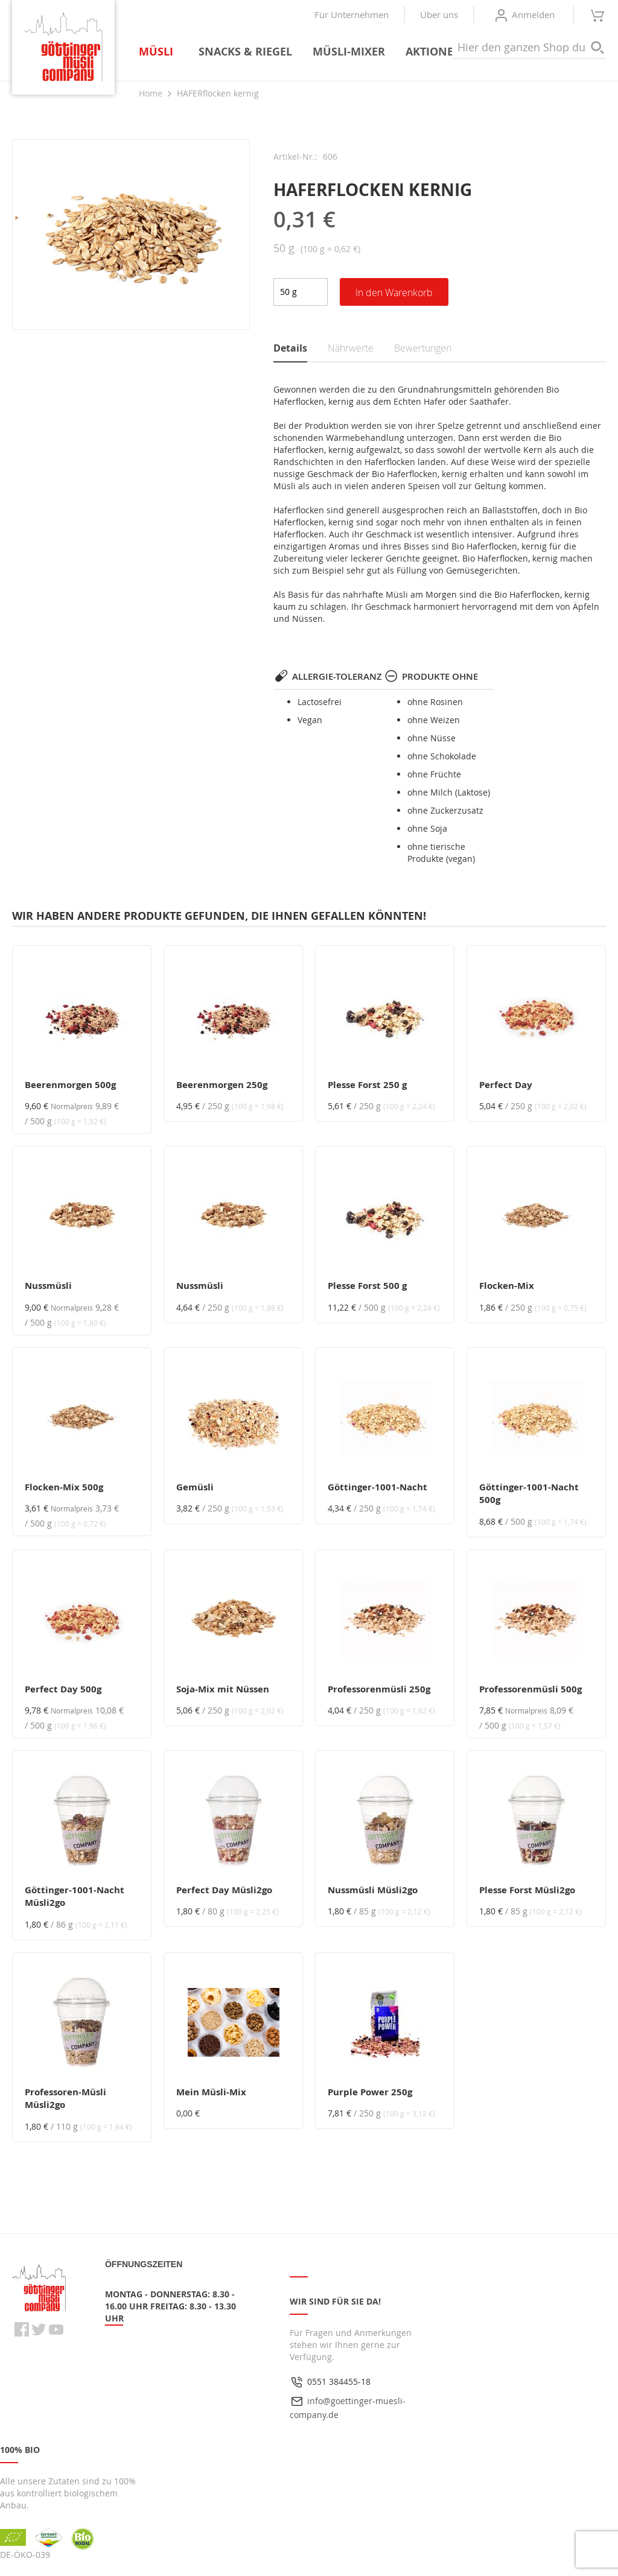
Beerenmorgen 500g (70, 1084)
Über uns (439, 14)
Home (150, 93)
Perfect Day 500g (63, 1689)
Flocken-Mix (506, 1285)
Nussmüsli (48, 1285)
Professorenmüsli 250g (379, 1689)
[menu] (306, 51)
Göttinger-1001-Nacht (377, 1487)
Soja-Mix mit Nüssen (222, 1689)
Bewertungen (422, 348)
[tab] (300, 348)
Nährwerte (351, 348)
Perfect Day (505, 1084)
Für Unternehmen (351, 14)
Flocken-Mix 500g (64, 1487)
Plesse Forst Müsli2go (527, 1890)
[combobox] (529, 47)
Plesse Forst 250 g (367, 1084)
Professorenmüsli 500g (530, 1689)
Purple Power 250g (370, 2092)
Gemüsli (195, 1487)
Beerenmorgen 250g (221, 1084)
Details (290, 348)
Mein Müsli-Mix (211, 2092)
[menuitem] (158, 51)
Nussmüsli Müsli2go (373, 1890)
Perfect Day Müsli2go (224, 1890)
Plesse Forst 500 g (367, 1285)
